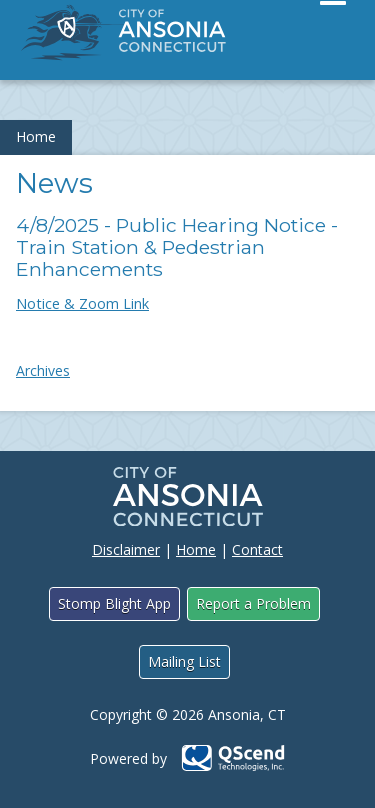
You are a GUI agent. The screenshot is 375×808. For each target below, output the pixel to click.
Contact (257, 549)
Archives (43, 370)
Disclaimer (126, 549)
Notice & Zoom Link (82, 303)
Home (36, 136)
